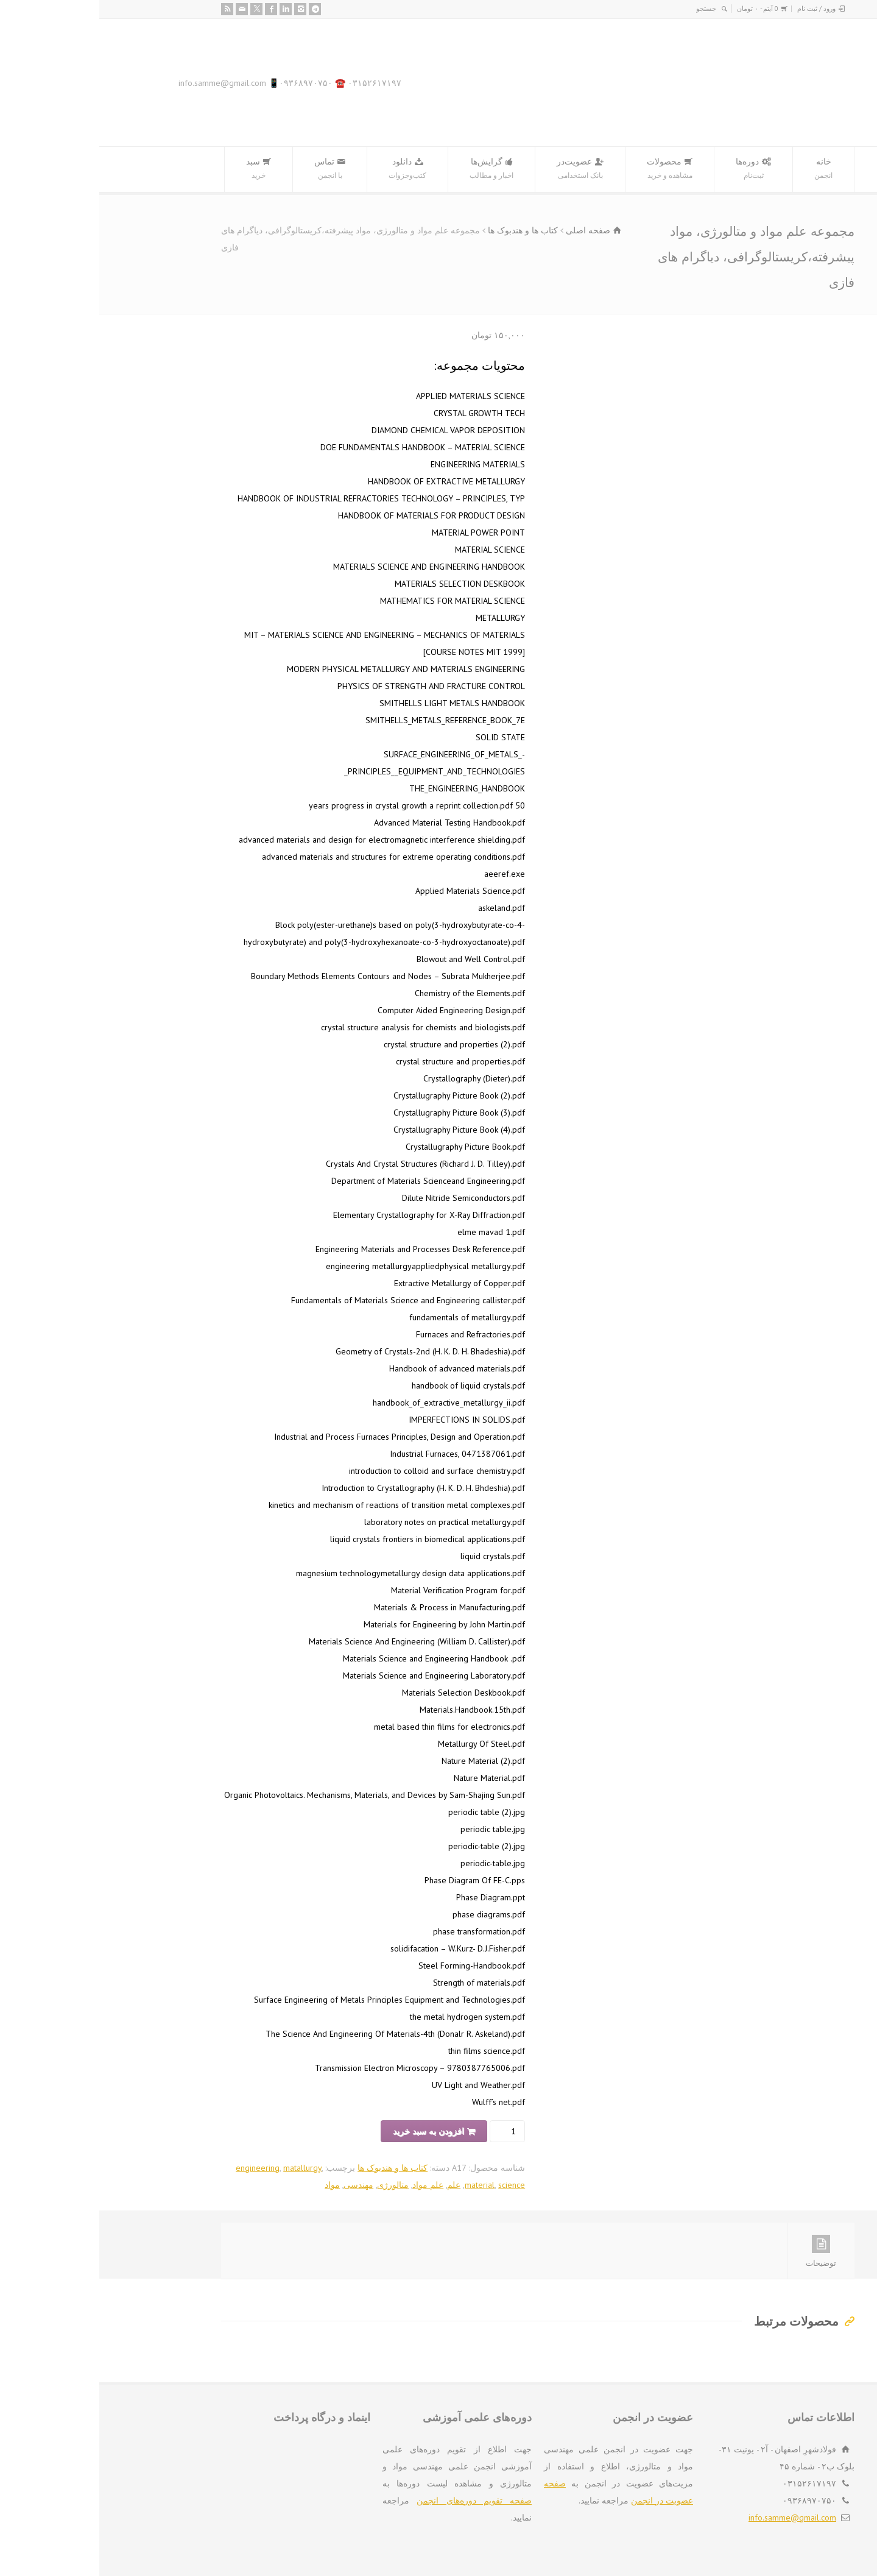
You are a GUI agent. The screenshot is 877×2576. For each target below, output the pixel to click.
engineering (158, 2167)
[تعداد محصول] (409, 2131)
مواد (233, 2184)
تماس (230, 169)
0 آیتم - (658, 8)
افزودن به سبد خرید (329, 2131)
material (380, 2184)
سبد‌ (159, 169)
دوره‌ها (654, 169)
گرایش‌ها (392, 169)
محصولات (570, 169)
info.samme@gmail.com (693, 2517)
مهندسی (259, 2184)
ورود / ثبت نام (717, 8)
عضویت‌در (480, 169)
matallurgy (203, 2167)
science (412, 2184)
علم (354, 2184)
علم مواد (328, 2184)
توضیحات (721, 2251)
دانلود (308, 169)
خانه (724, 169)
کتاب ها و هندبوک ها (424, 230)
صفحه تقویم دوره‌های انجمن (374, 2500)
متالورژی (293, 2184)
